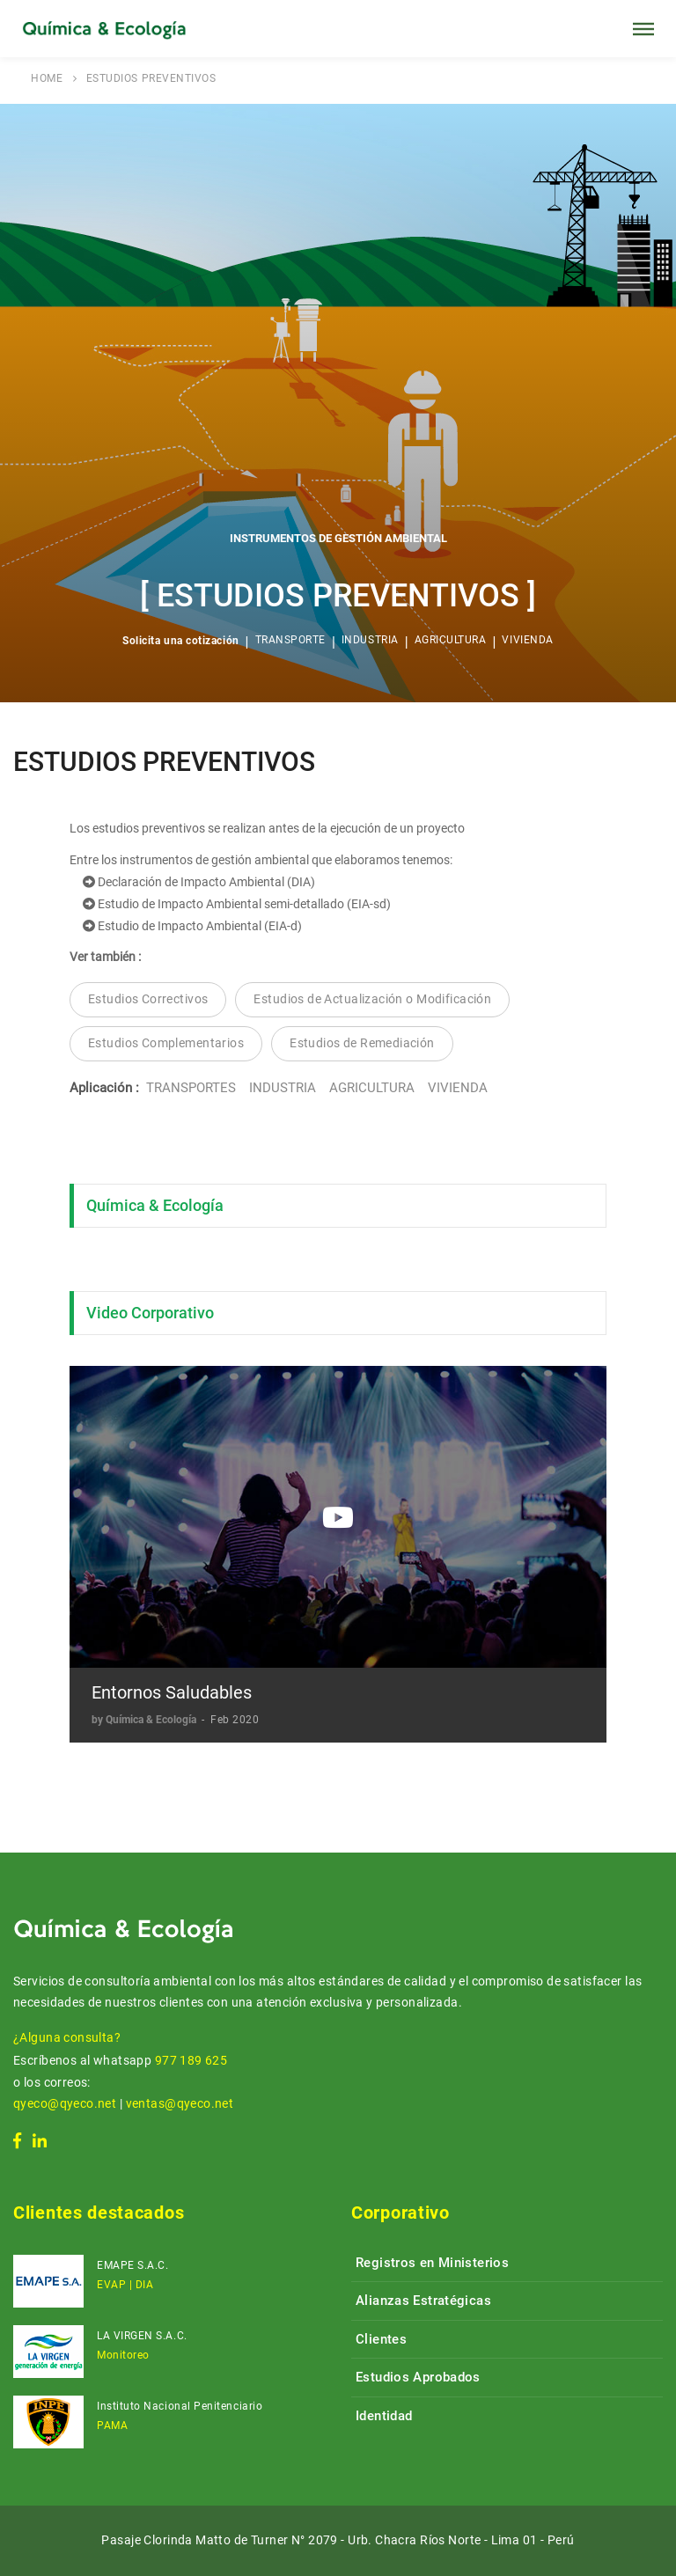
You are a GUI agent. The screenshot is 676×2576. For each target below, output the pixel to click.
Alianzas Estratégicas (423, 2300)
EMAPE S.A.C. (132, 2265)
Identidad (384, 2416)
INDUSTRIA (370, 640)
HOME (46, 78)
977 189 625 (191, 2060)
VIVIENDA (527, 640)
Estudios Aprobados (418, 2377)
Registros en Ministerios (432, 2263)
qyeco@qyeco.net (64, 2103)
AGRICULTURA (451, 640)
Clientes (381, 2339)
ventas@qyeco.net (180, 2103)
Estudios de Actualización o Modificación (372, 999)
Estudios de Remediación (362, 1043)
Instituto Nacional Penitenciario (179, 2406)
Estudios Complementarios (166, 1043)
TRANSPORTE (290, 640)
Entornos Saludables (172, 1692)
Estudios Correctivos (148, 999)
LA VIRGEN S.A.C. (142, 2336)
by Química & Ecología (145, 1720)
